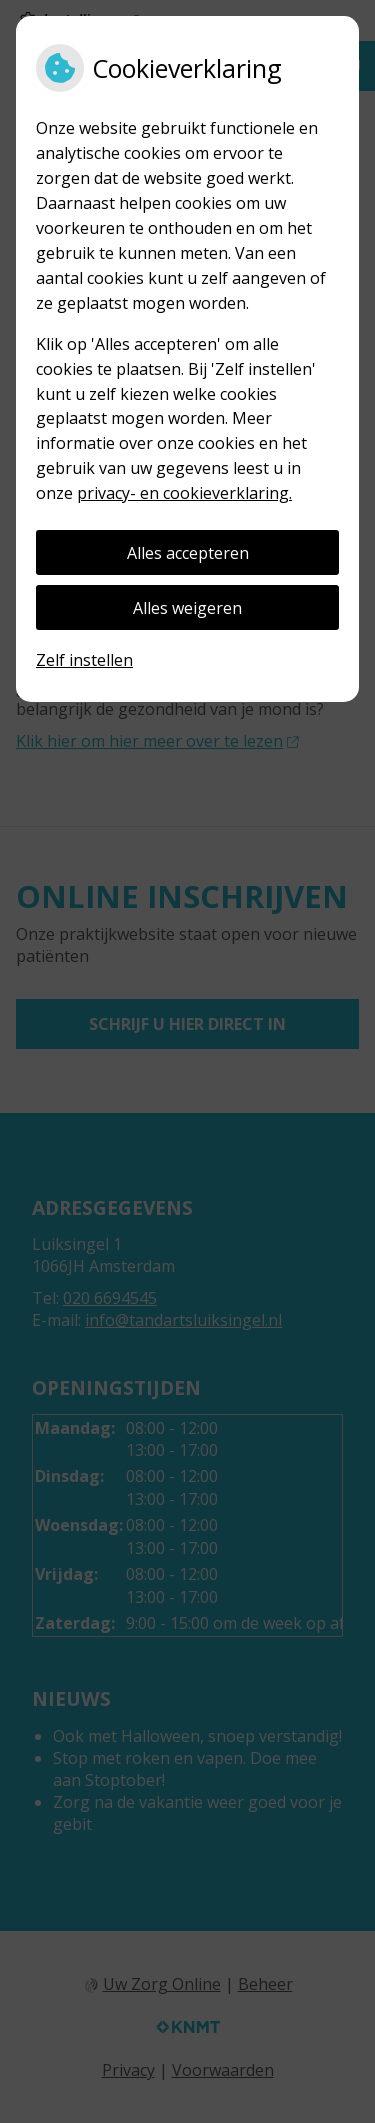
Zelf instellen (84, 660)
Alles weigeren (187, 608)
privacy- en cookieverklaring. (184, 493)
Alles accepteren (188, 553)
